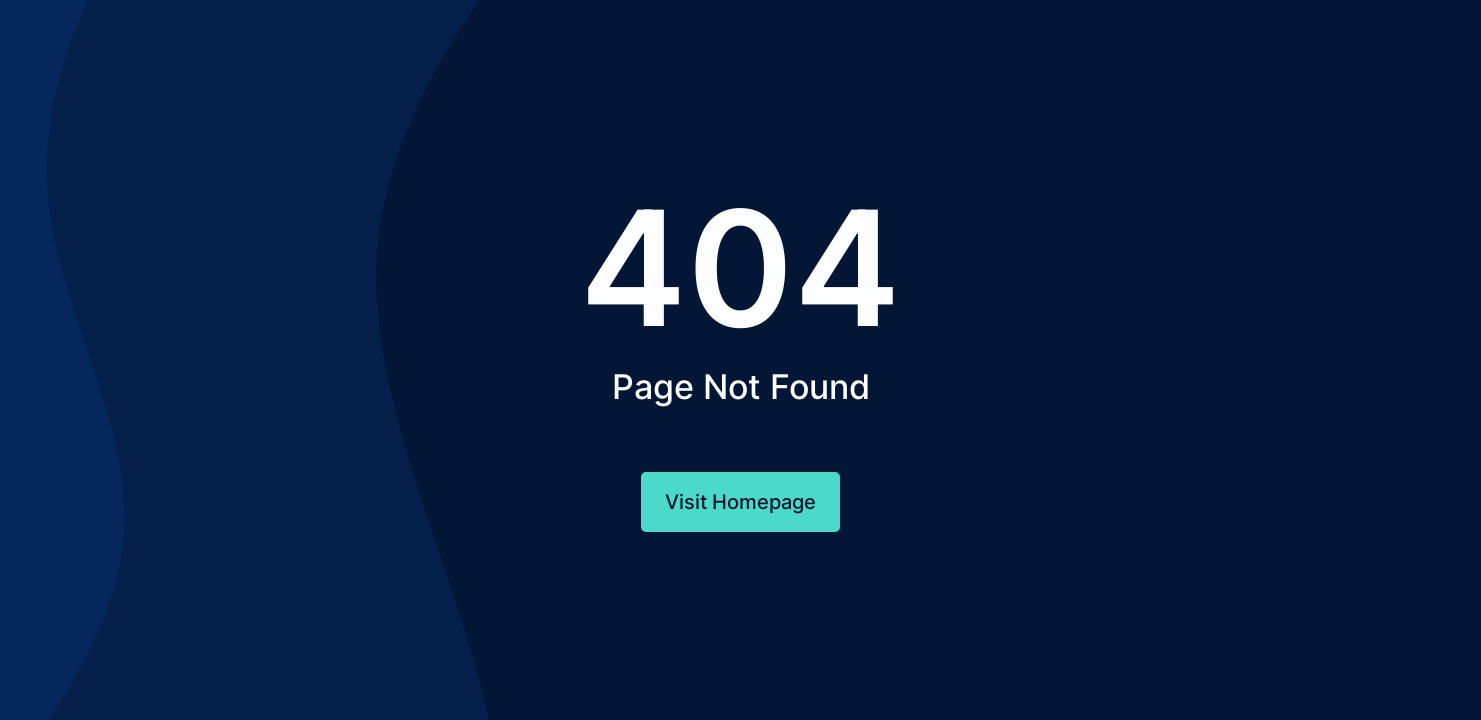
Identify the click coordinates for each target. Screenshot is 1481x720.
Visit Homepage (740, 502)
